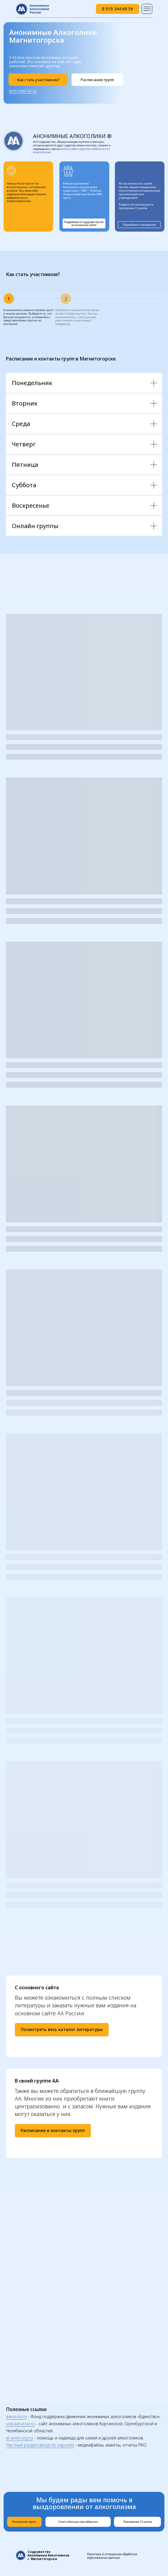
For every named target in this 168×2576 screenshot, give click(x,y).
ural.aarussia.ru (20, 2423)
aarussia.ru (16, 2416)
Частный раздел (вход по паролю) (40, 2445)
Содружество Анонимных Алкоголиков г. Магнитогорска (48, 2555)
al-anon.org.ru (19, 2438)
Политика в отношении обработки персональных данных (112, 2556)
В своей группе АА (37, 2081)
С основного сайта (37, 1987)
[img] (147, 9)
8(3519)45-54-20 (23, 91)
